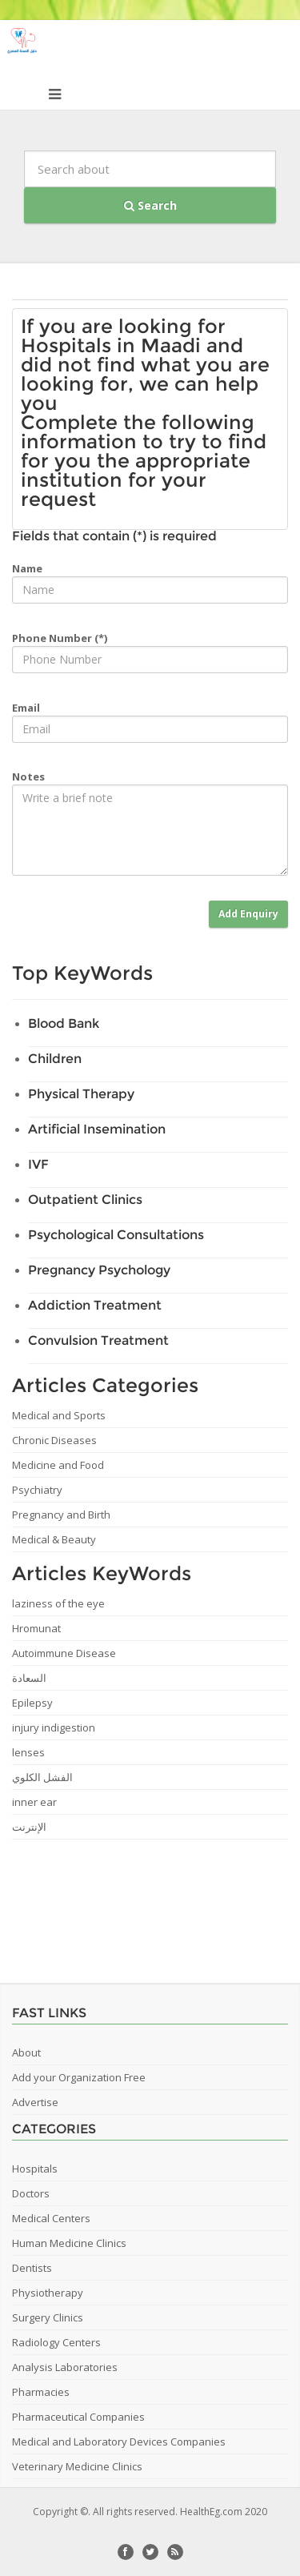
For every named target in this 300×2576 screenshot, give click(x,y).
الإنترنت (29, 1827)
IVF (38, 1164)
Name (27, 568)
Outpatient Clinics (85, 1199)
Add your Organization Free (79, 2077)
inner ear (34, 1802)
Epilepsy (32, 1702)
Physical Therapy (81, 1093)
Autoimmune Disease (64, 1653)
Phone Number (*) (59, 638)
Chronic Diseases (54, 1440)
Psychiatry (37, 1490)
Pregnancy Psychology (99, 1270)
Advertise (35, 2102)
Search (150, 205)
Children (55, 1058)
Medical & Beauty (54, 1539)
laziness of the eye (58, 1603)
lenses (28, 1752)
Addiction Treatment (95, 1305)
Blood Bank (63, 1023)
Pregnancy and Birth (61, 1514)
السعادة (29, 1678)
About (26, 2052)
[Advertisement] (155, 1905)
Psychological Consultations (116, 1234)
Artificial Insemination (97, 1129)
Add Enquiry (248, 914)
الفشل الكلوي (42, 1777)
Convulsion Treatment (98, 1340)
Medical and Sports (59, 1415)
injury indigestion (53, 1727)
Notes (28, 776)
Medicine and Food (58, 1465)
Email (26, 707)
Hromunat (36, 1628)
